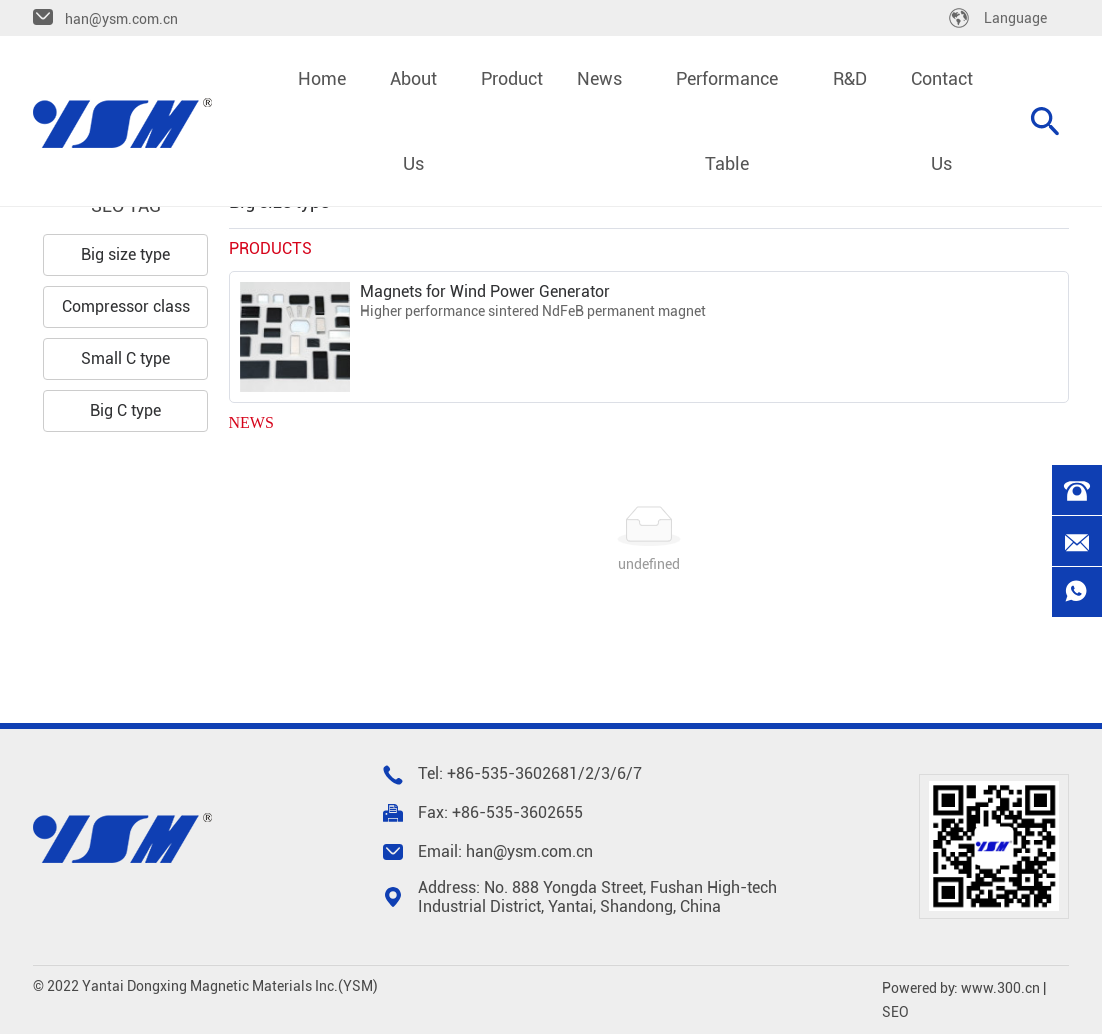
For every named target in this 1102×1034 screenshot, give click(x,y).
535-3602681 (529, 773)
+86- (464, 773)
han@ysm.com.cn (121, 19)
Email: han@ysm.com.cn (505, 851)
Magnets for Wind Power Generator (485, 291)
